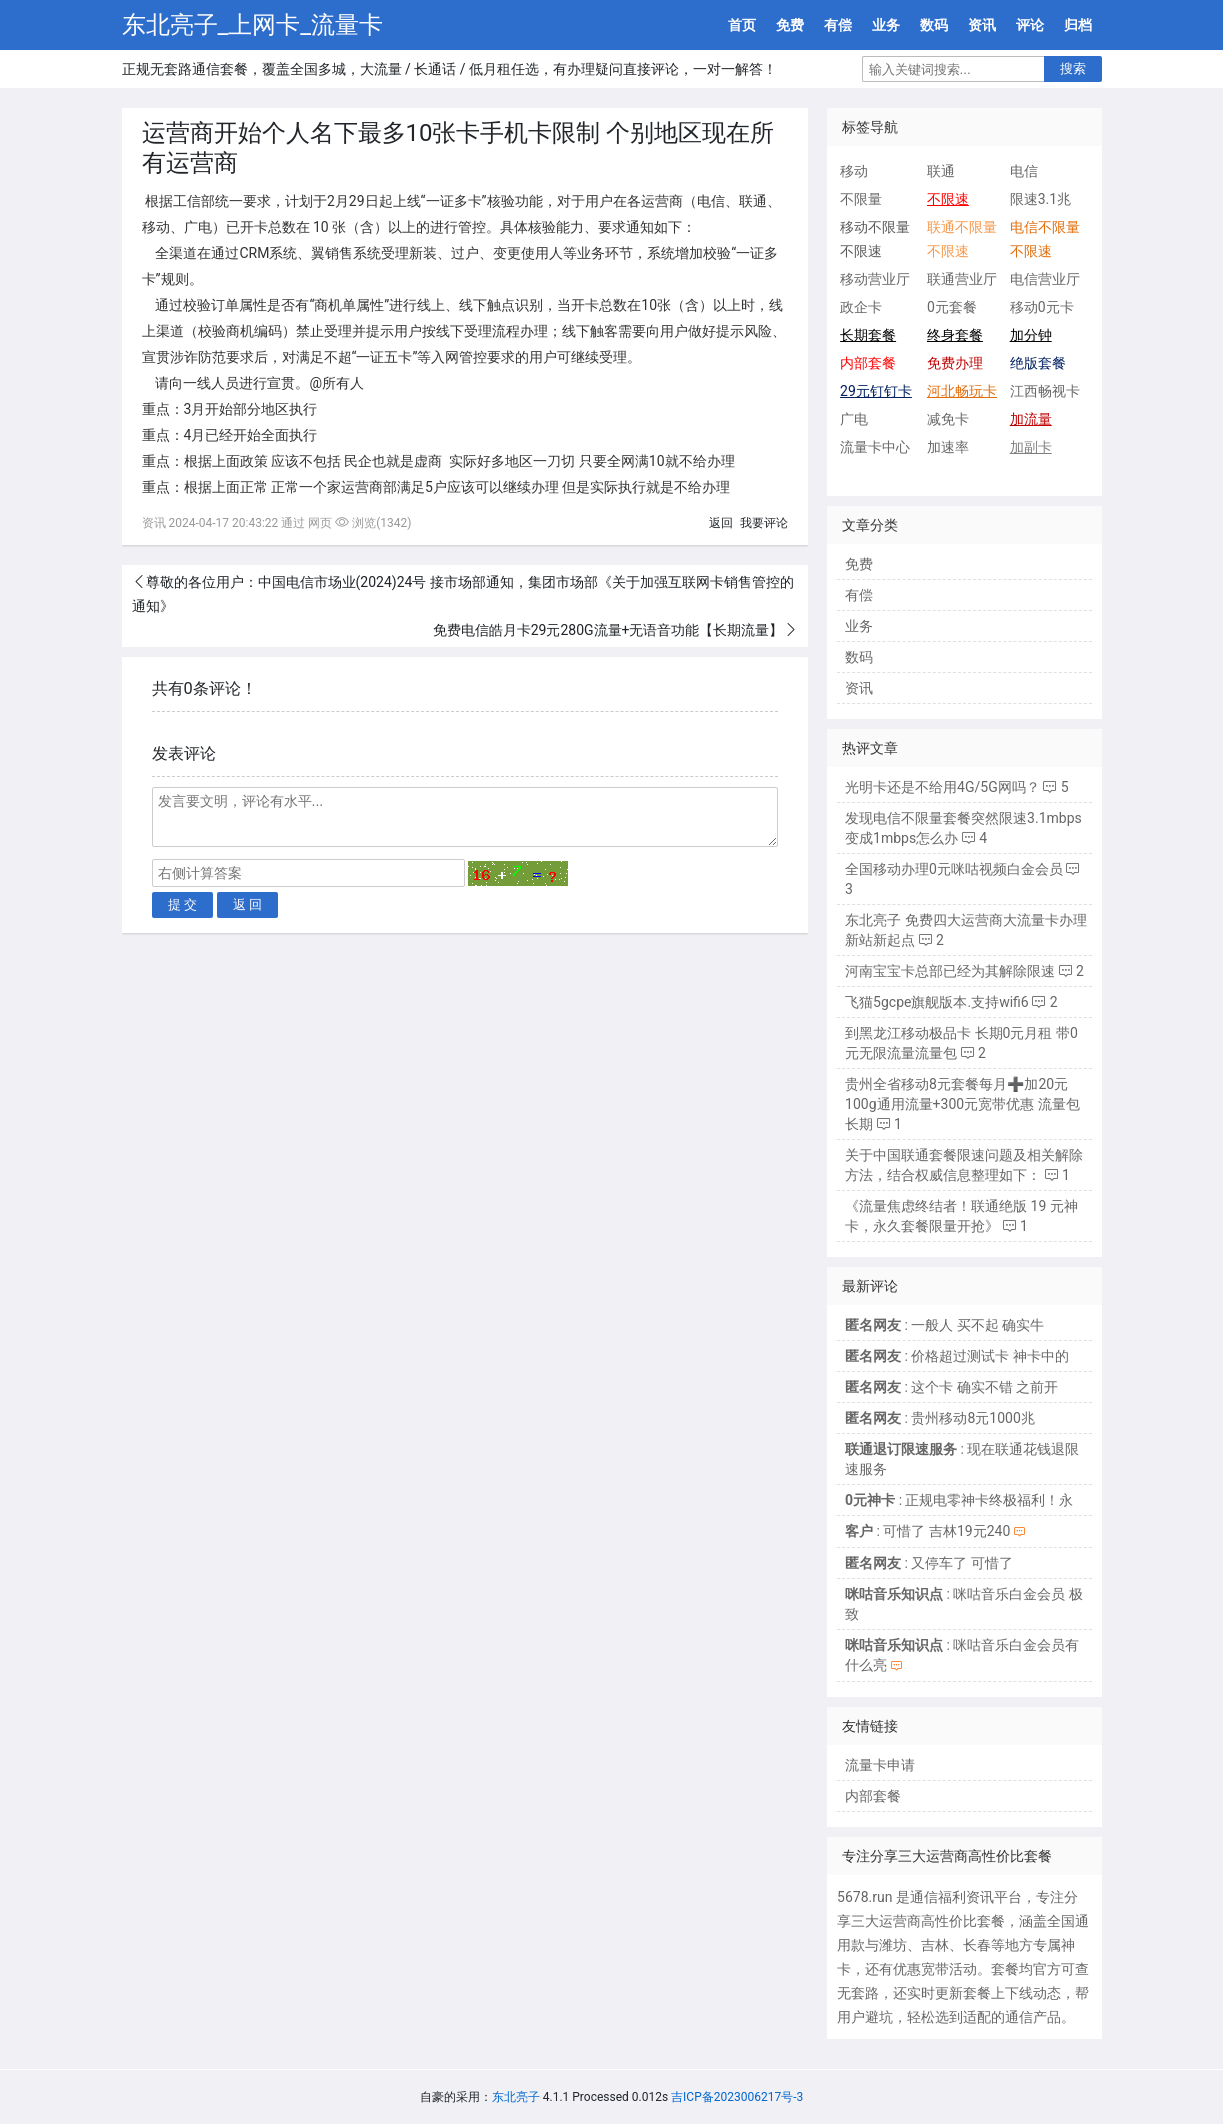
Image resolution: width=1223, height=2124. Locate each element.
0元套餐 (952, 307)
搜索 (1073, 68)
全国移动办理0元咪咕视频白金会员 (954, 869)
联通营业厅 (962, 279)
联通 (941, 171)
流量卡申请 (880, 1765)
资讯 (982, 25)
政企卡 (861, 307)
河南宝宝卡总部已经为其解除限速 (950, 971)
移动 (854, 171)
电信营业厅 (1045, 279)
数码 (934, 25)
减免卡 (948, 419)
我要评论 (764, 523)
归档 (1078, 25)
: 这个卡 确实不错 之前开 (951, 1387)
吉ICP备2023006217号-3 (737, 2097)
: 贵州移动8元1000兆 (940, 1418)
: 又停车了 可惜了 (929, 1563)
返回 (721, 523)
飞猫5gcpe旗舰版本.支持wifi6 (937, 1002)
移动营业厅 (875, 279)
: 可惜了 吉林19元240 (927, 1531)
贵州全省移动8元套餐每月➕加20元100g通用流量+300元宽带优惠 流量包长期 (962, 1104)
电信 (1024, 171)
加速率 (948, 447)
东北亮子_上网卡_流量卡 (253, 25)
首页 (742, 25)
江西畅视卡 (1045, 391)
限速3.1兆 (1040, 199)
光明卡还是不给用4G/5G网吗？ (942, 787)
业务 (886, 25)
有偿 (838, 25)
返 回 (248, 904)
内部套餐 (873, 1796)
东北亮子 (516, 2097)
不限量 (861, 199)
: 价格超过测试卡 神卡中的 (957, 1356)
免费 (790, 25)
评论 (1030, 25)
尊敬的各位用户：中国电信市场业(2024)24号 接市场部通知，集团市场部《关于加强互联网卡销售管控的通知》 (463, 594)
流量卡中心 (875, 447)
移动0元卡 (1042, 307)
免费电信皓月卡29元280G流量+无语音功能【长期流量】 (608, 630)
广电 (854, 419)
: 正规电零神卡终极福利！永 (959, 1500)
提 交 (183, 904)
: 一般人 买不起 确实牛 (944, 1325)
